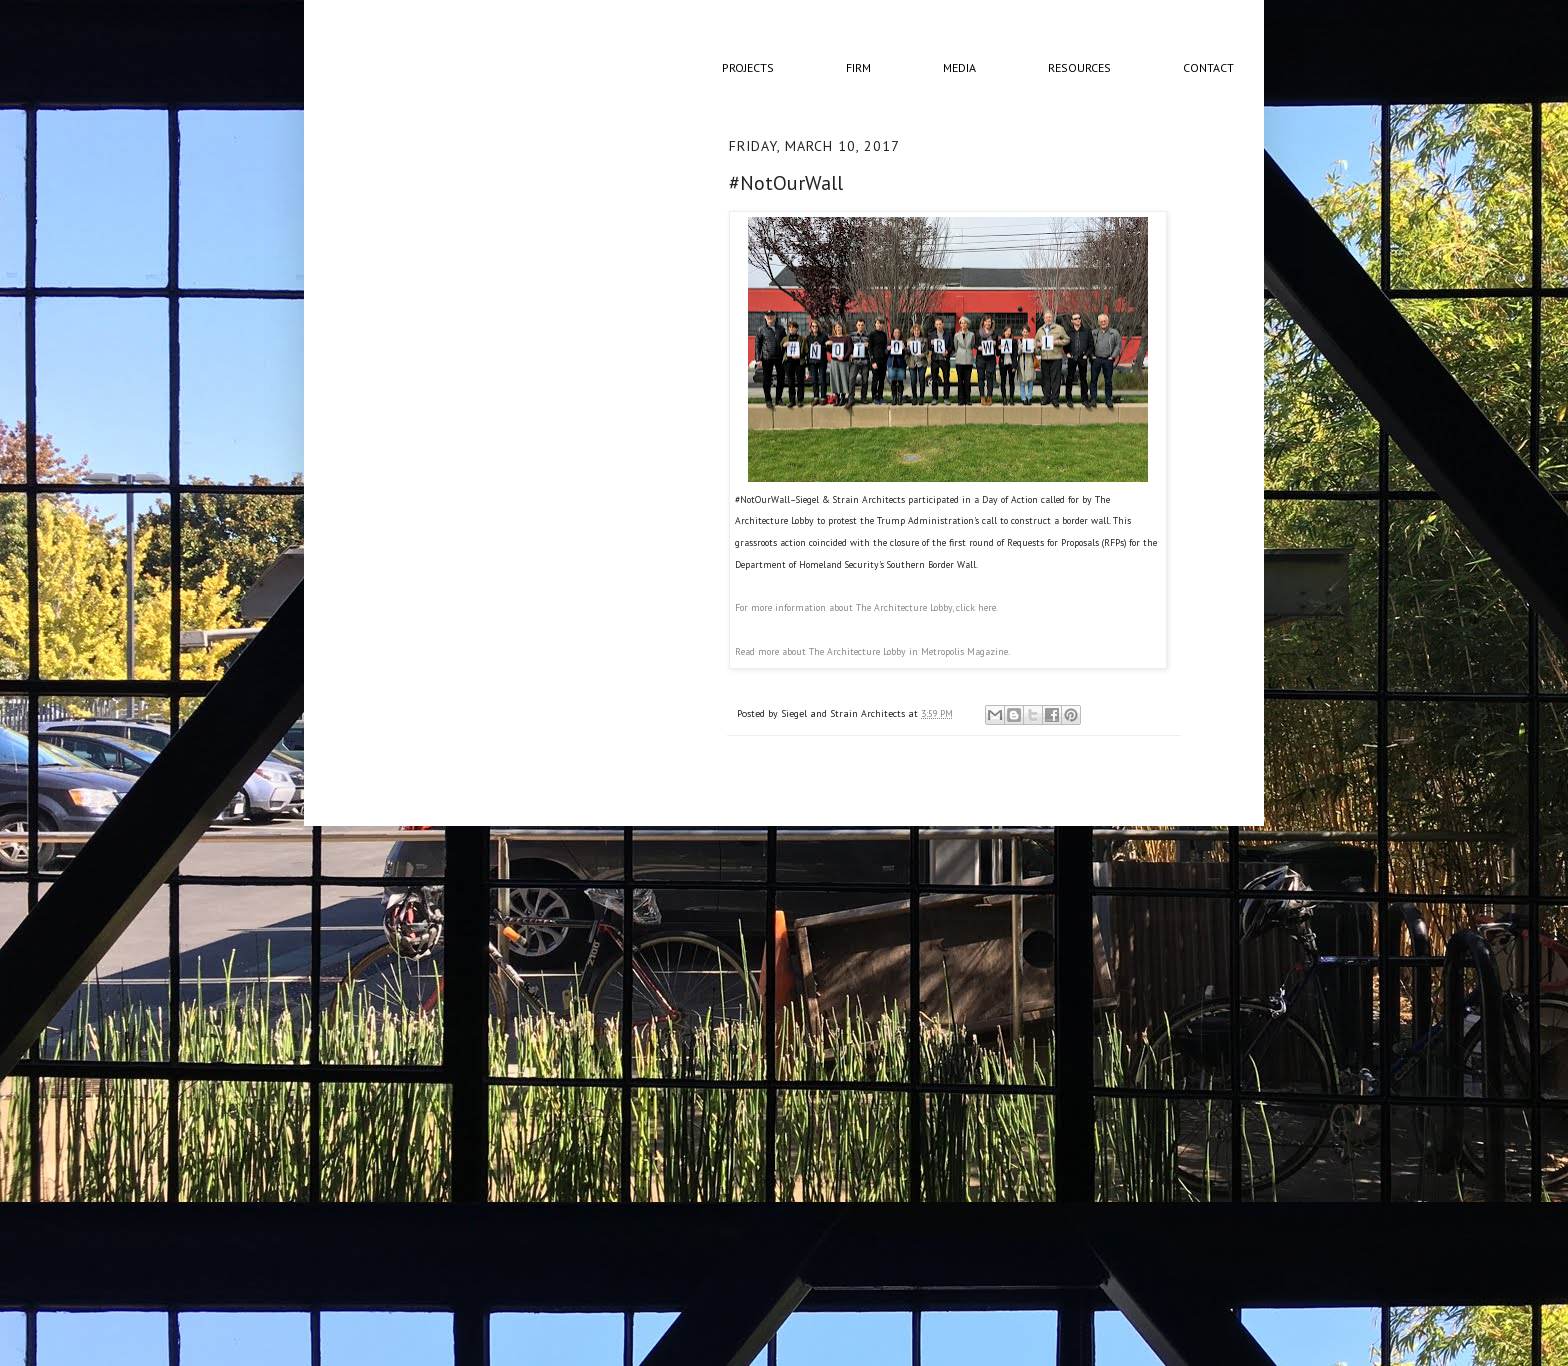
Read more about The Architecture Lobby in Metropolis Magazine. (872, 651)
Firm (858, 67)
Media (959, 67)
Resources (1079, 67)
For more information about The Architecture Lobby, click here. (866, 607)
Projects (748, 67)
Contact (1208, 67)
